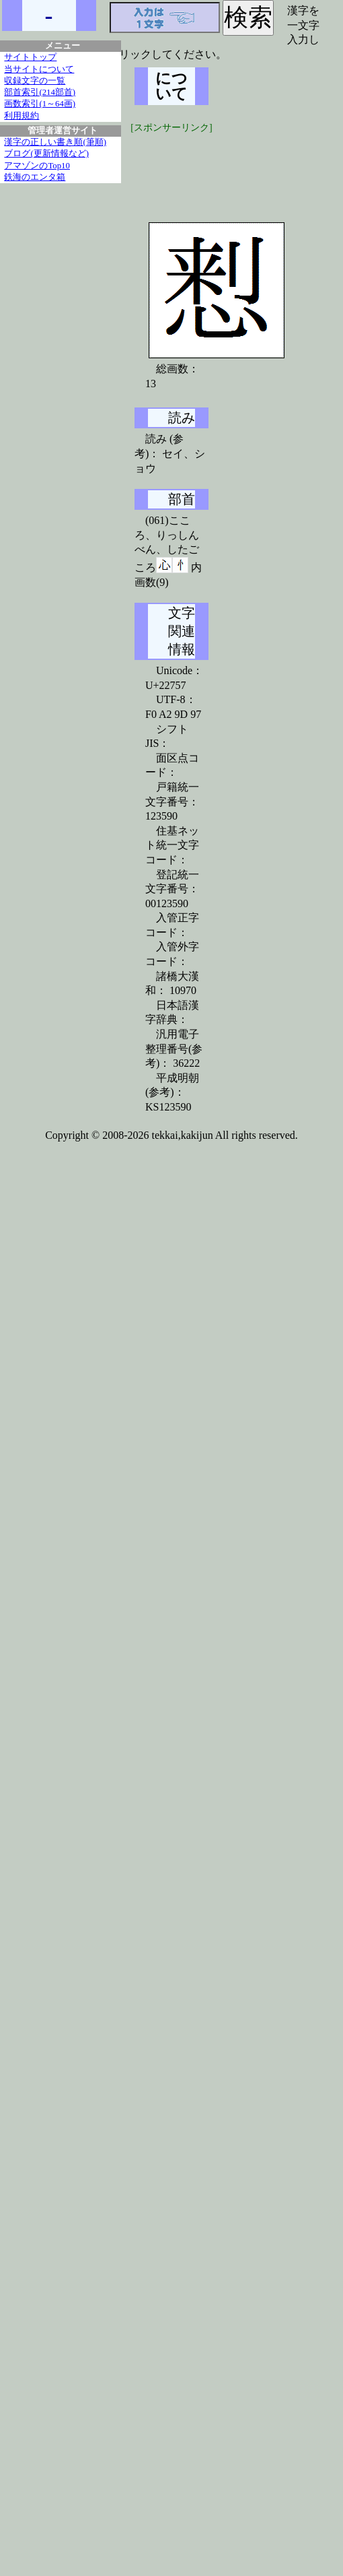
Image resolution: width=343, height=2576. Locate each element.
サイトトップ (30, 57)
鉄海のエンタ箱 (34, 177)
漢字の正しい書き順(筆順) (55, 142)
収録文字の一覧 (34, 81)
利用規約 (21, 116)
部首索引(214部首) (39, 92)
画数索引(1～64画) (39, 103)
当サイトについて (39, 69)
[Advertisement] (235, 168)
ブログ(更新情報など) (46, 153)
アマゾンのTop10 (37, 165)
